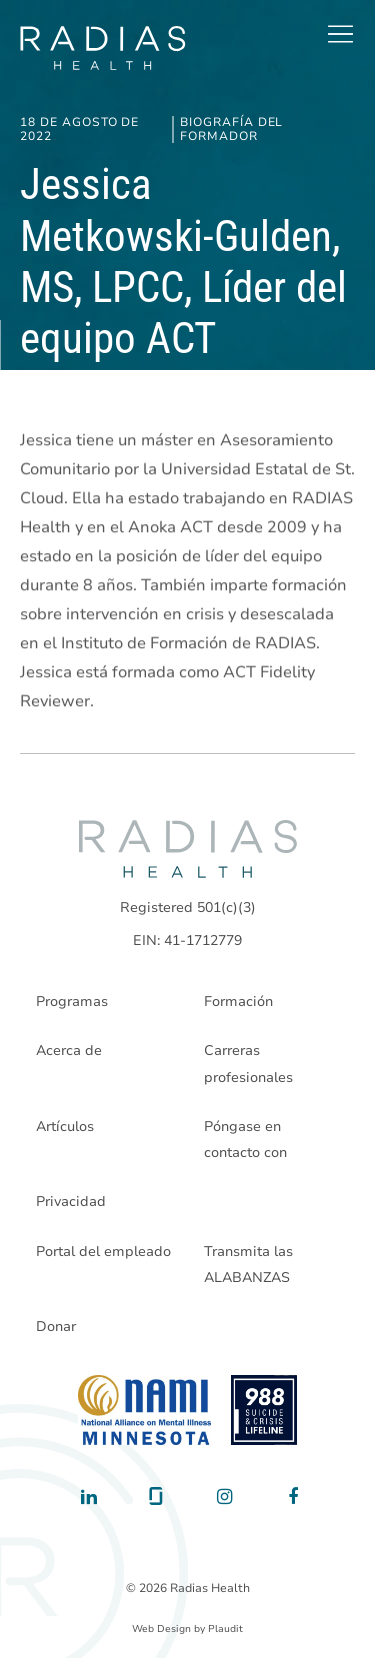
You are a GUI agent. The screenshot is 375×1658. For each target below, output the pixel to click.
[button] (340, 34)
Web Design (161, 1629)
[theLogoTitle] (102, 48)
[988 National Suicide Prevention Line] (264, 1410)
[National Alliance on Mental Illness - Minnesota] (144, 1410)
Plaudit (225, 1629)
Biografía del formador (231, 129)
